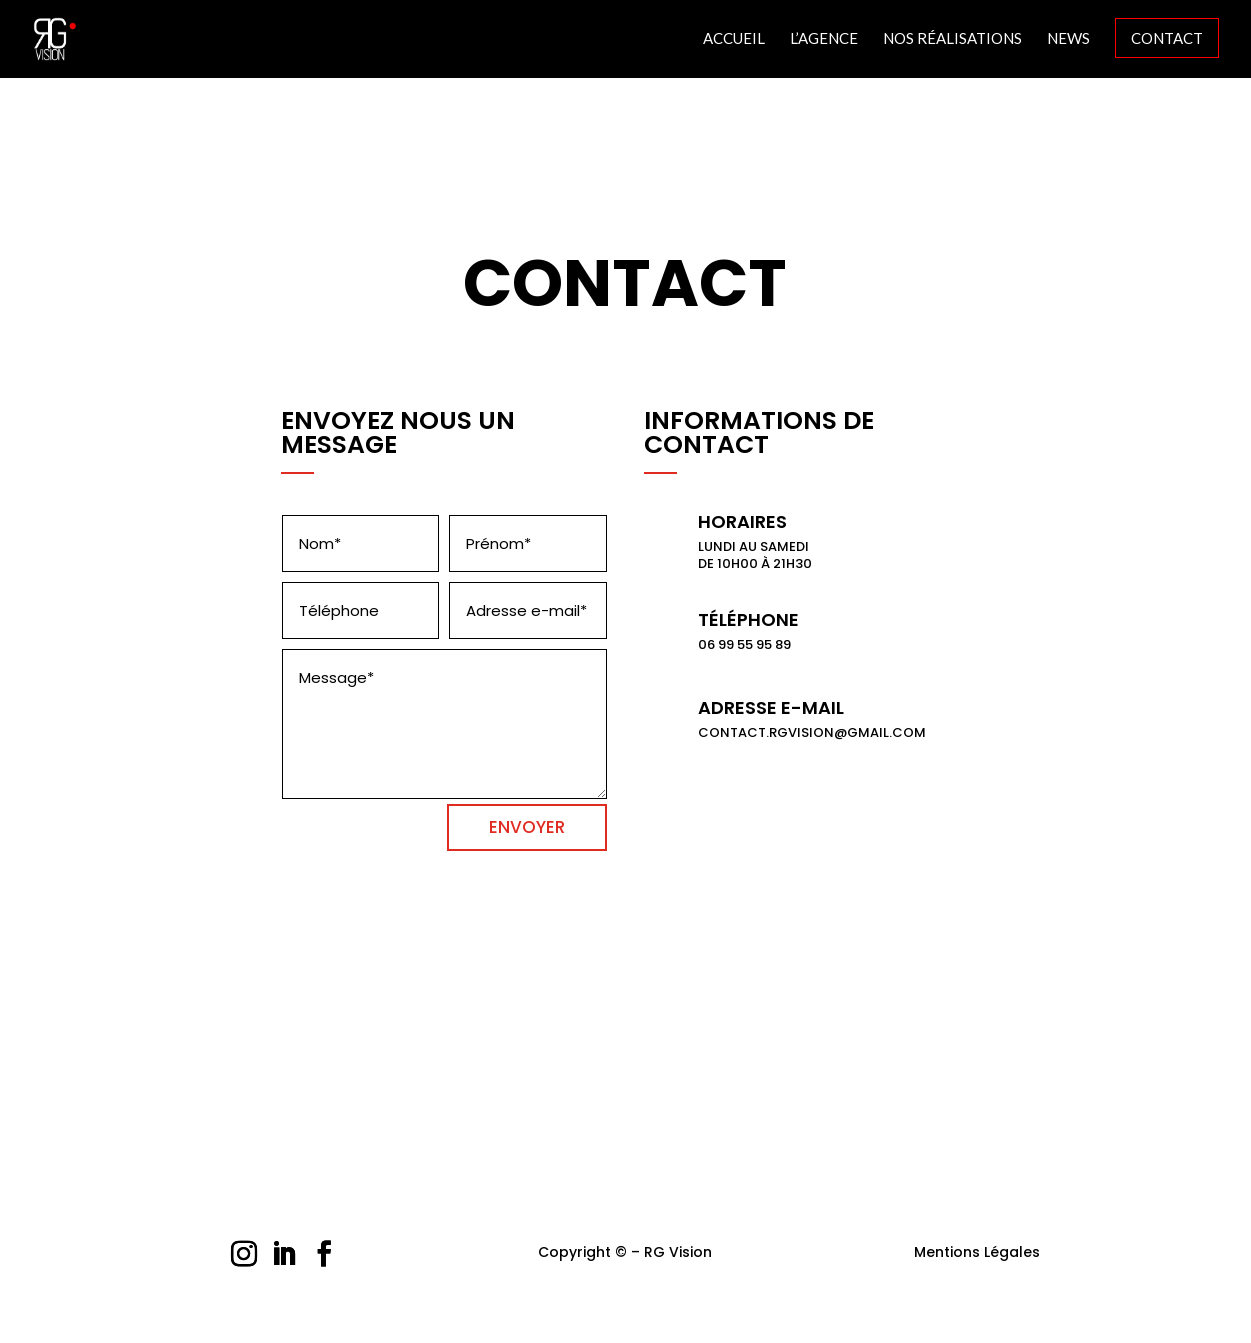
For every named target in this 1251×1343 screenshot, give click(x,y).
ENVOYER (527, 827)
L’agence (824, 39)
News (1068, 39)
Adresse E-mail (771, 707)
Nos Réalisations (952, 39)
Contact (1167, 38)
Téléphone (748, 619)
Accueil (734, 39)
